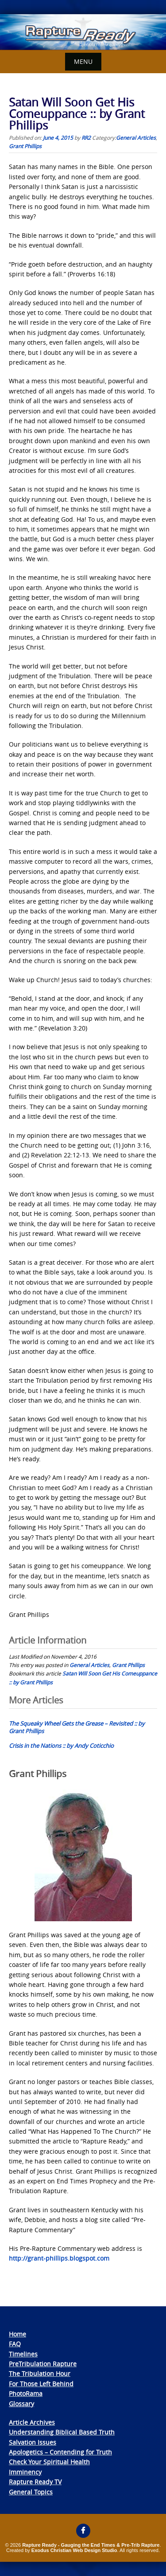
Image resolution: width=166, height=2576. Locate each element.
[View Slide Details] (83, 32)
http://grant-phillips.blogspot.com (59, 2258)
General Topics (31, 2492)
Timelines (23, 2354)
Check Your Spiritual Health (49, 2462)
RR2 (86, 137)
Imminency (25, 2472)
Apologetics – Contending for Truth (60, 2452)
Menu (83, 61)
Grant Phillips (25, 145)
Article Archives (32, 2422)
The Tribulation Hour (39, 2373)
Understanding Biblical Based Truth (62, 2432)
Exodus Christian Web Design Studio (74, 2550)
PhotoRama (25, 2393)
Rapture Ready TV (35, 2482)
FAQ (15, 2344)
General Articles (136, 137)
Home (17, 2334)
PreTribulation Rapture (43, 2364)
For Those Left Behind (41, 2383)
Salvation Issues (32, 2442)
